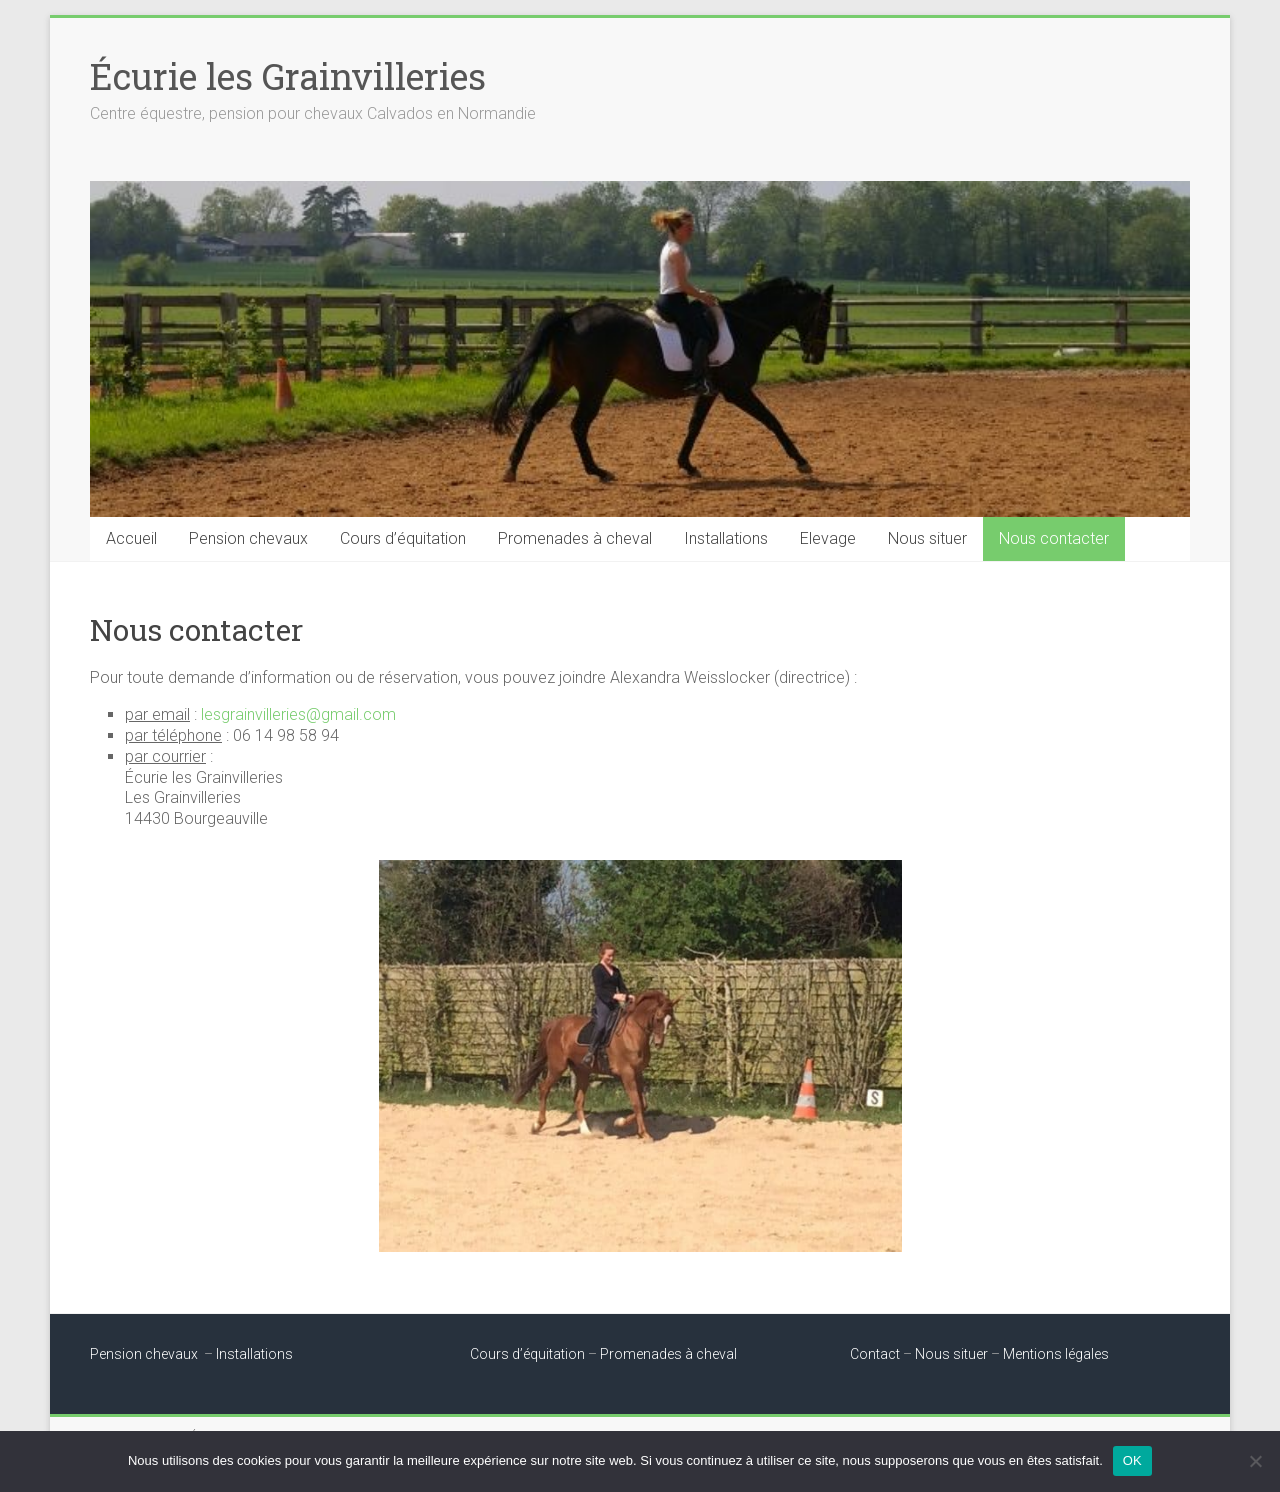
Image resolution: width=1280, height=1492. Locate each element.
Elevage (828, 538)
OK (1132, 1460)
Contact (875, 1354)
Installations (726, 538)
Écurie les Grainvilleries (288, 76)
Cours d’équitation (403, 538)
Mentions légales (1056, 1354)
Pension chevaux (248, 538)
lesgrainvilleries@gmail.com (298, 714)
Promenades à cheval (575, 538)
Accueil (131, 538)
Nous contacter (1054, 538)
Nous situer (927, 538)
